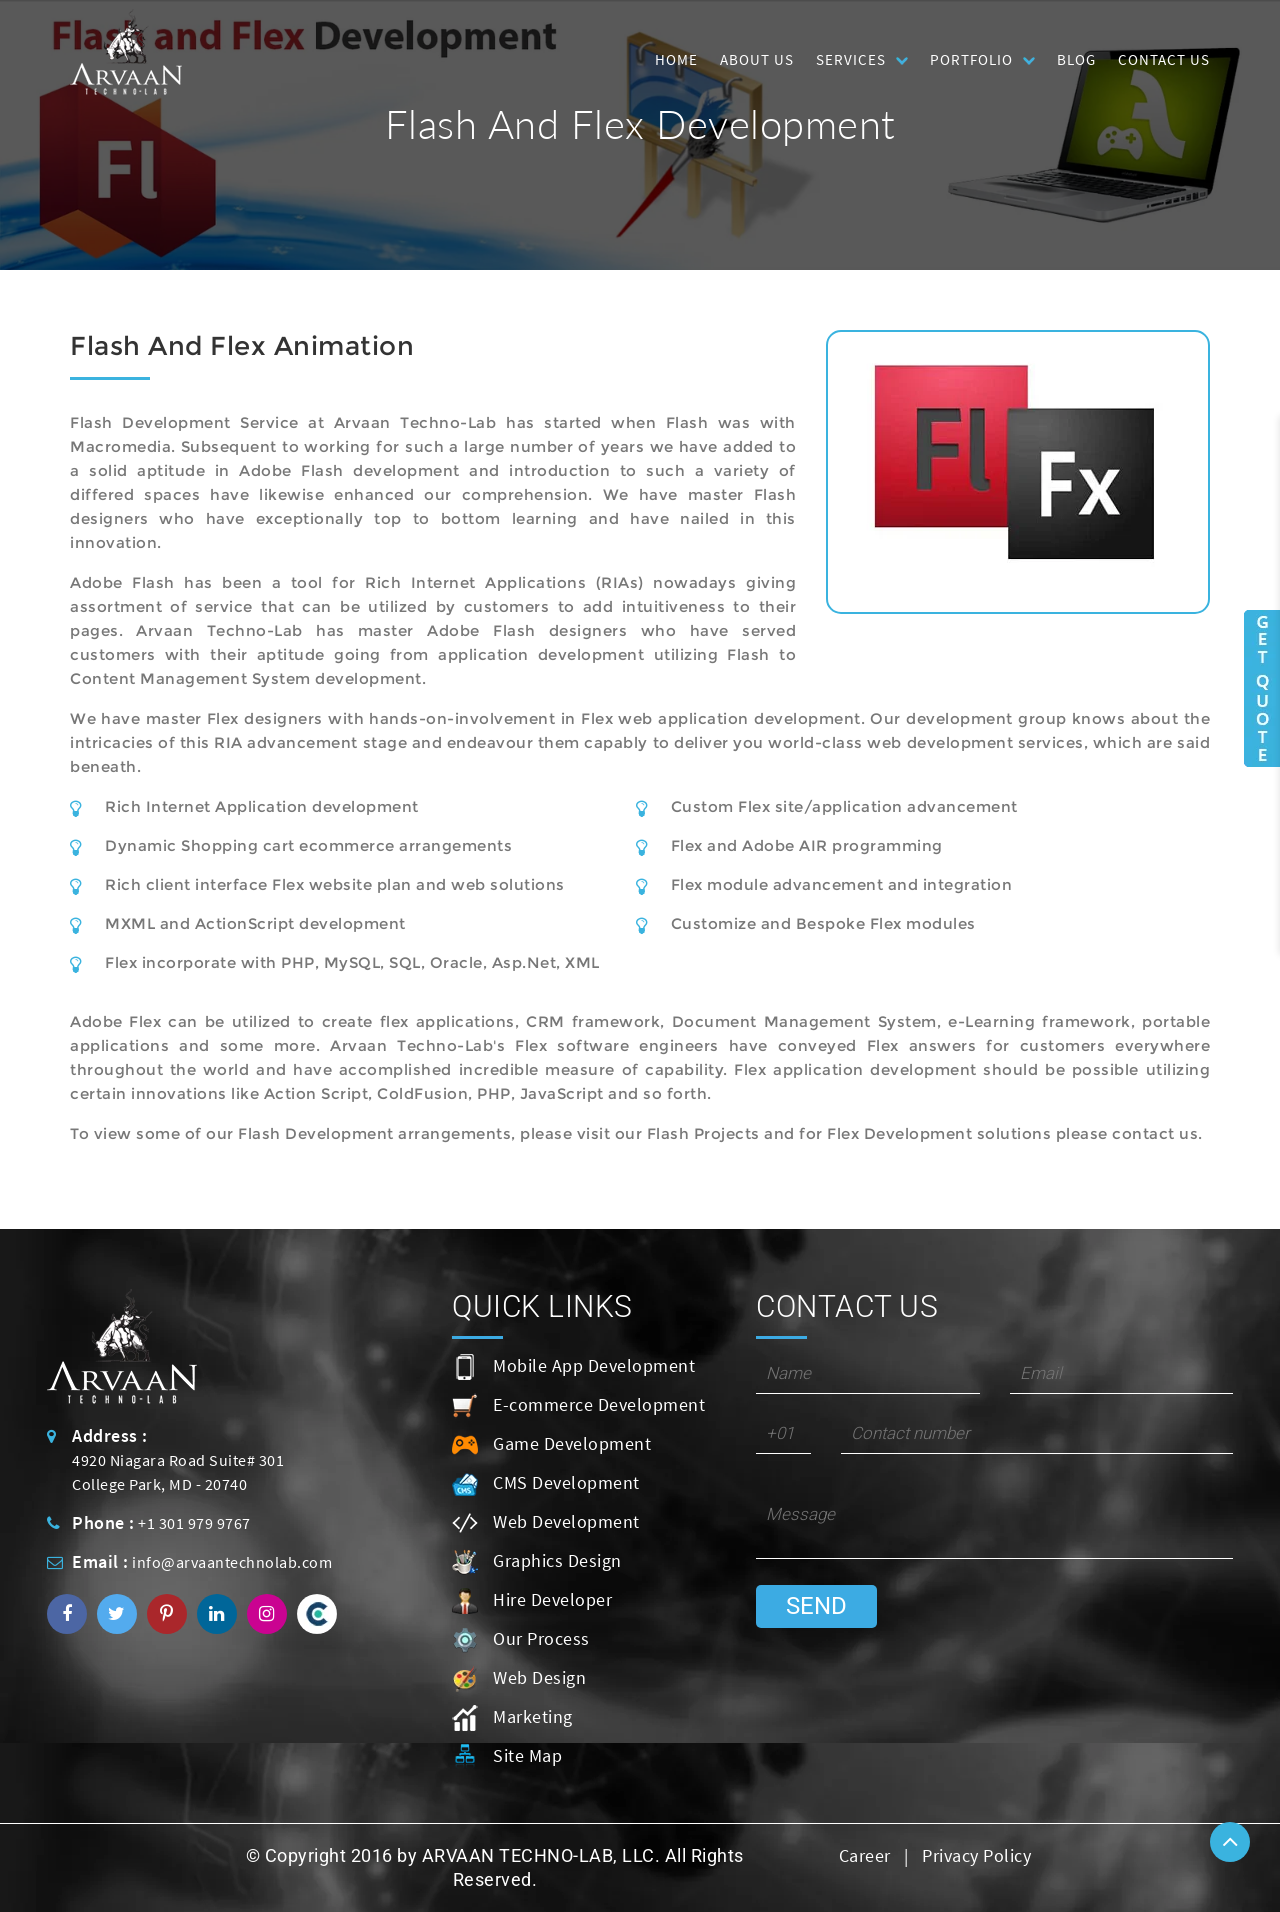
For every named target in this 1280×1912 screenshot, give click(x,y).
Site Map (507, 1757)
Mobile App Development (573, 1367)
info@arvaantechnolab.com (232, 1562)
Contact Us (1164, 59)
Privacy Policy (976, 1855)
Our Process (521, 1640)
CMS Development (546, 1484)
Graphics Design (537, 1562)
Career (865, 1855)
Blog (1076, 59)
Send (816, 1606)
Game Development (551, 1445)
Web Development (546, 1523)
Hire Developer (532, 1601)
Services (851, 59)
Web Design (519, 1679)
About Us (757, 59)
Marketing (512, 1718)
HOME (676, 59)
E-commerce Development (578, 1406)
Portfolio (971, 59)
